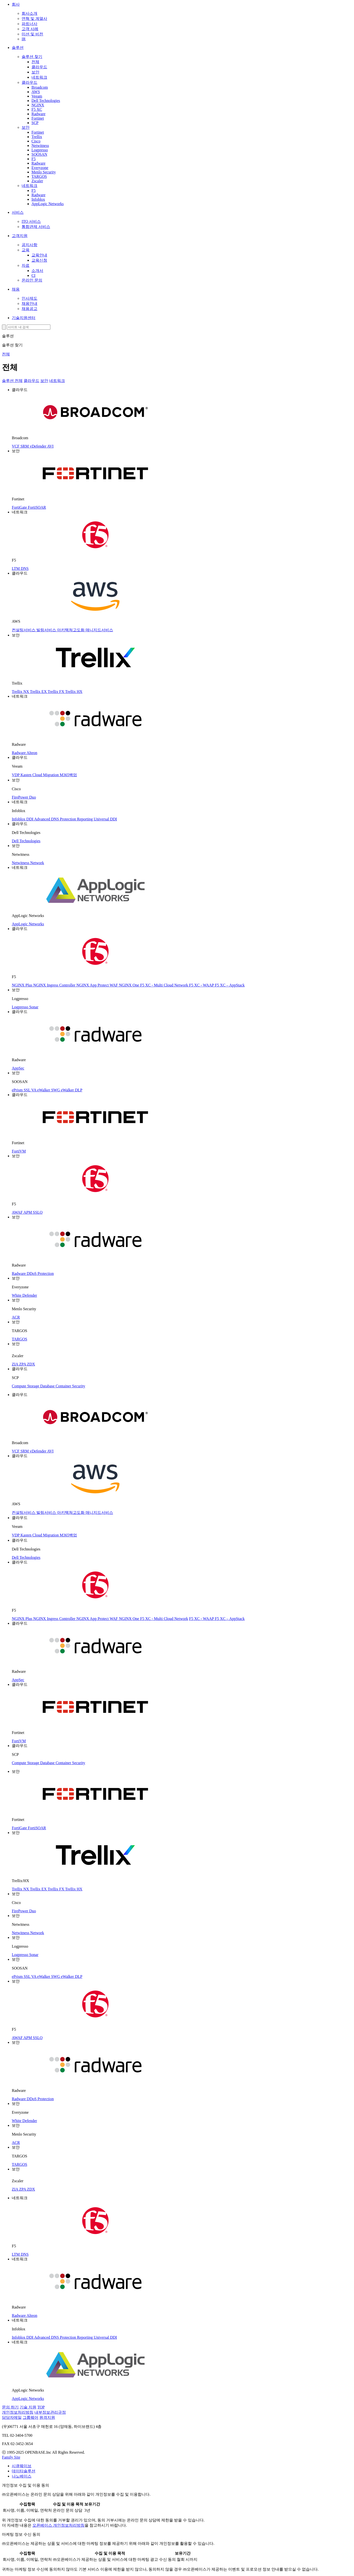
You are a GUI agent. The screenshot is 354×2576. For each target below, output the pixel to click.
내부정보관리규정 (50, 2412)
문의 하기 (10, 2407)
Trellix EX (39, 692)
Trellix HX (73, 692)
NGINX (37, 105)
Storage (33, 1386)
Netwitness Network (28, 863)
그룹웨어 (30, 2417)
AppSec (18, 1068)
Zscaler (37, 181)
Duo (32, 797)
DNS (25, 568)
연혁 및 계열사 (34, 18)
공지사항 (29, 245)
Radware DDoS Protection (33, 1273)
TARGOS (39, 176)
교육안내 (39, 255)
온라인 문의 (32, 280)
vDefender (38, 446)
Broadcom (39, 87)
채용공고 (29, 309)
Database (48, 1386)
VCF (16, 446)
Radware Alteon (24, 753)
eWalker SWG (49, 1090)
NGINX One (129, 985)
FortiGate (20, 507)
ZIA (15, 1364)
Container (64, 1386)
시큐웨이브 (21, 2466)
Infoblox (38, 199)
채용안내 (29, 303)
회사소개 (29, 13)
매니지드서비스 (99, 630)
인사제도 (29, 298)
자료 (26, 265)
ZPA (23, 1364)
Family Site (11, 2457)
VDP (16, 775)
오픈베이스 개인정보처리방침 (58, 2525)
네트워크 (39, 77)
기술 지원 (28, 2407)
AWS (35, 92)
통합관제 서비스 (36, 227)
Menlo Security (43, 172)
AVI (50, 446)
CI (33, 275)
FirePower (20, 797)
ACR (16, 1317)
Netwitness (40, 145)
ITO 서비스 (31, 221)
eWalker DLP (71, 1090)
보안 (35, 72)
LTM (16, 568)
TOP (41, 2407)
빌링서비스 (46, 630)
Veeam (36, 96)
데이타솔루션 (23, 2471)
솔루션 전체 (12, 381)
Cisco (35, 141)
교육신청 (39, 260)
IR (24, 39)
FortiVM (19, 1151)
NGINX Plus (22, 985)
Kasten (26, 775)
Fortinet (37, 118)
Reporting (85, 819)
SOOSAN (39, 154)
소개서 (37, 270)
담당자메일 (12, 2417)
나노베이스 (21, 2476)
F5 (33, 159)
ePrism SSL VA (24, 1090)
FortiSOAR (37, 507)
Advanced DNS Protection (55, 819)
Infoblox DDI (23, 819)
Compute (19, 1386)
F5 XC (36, 109)
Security (78, 1386)
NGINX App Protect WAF (97, 985)
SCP (34, 123)
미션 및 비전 (32, 34)
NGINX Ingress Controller (54, 985)
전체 (35, 62)
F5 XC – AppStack (230, 985)
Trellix (36, 137)
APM (28, 1212)
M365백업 (68, 775)
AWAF (17, 1212)
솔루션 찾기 (32, 57)
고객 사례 (30, 29)
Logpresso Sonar (25, 1007)
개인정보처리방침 (17, 2412)
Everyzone (39, 168)
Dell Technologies (45, 101)
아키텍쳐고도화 (71, 630)
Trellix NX (21, 692)
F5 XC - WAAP (202, 985)
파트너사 (29, 24)
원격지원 (47, 2417)
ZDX (31, 1364)
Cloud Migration (46, 775)
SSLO (38, 1212)
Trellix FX (56, 692)
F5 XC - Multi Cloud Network (164, 985)
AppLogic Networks (47, 204)
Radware (38, 114)
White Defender (24, 1295)
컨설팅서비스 (24, 630)
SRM (25, 446)
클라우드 (39, 67)
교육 (26, 250)
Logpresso (39, 150)
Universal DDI (105, 819)
